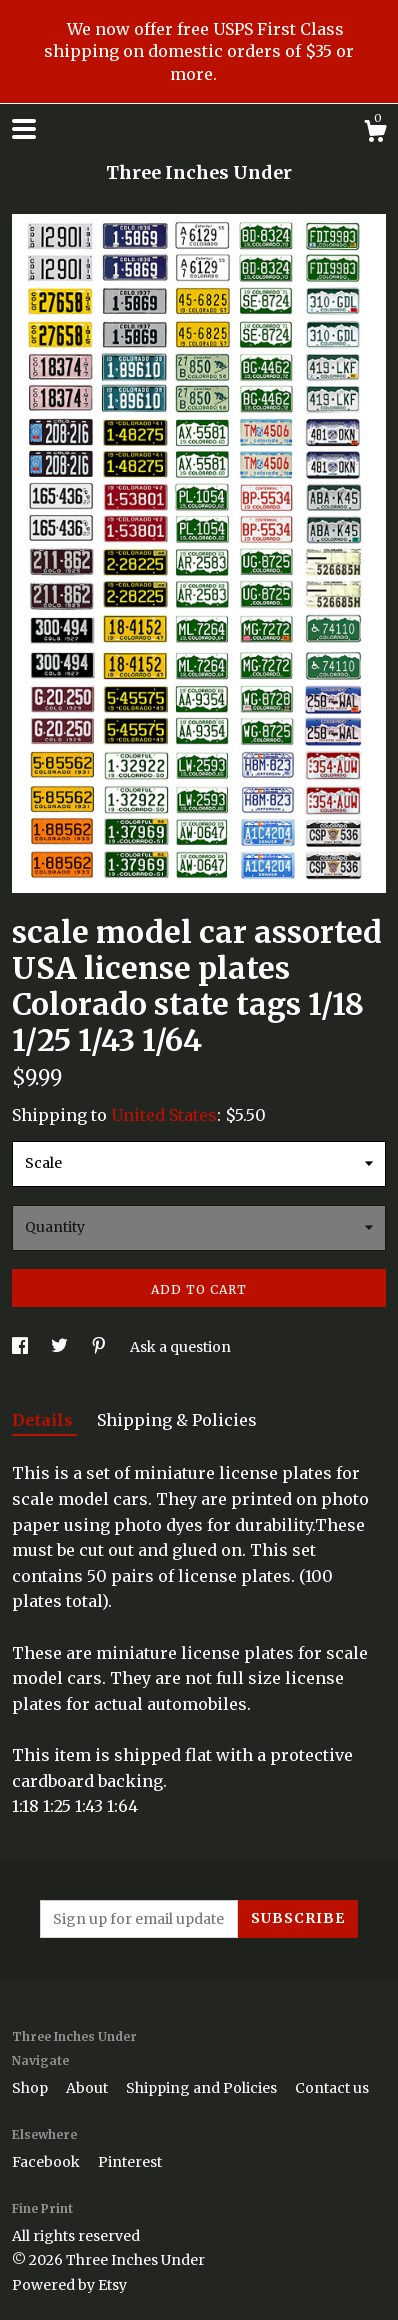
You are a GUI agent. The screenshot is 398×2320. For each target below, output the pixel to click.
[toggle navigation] (24, 129)
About (88, 2088)
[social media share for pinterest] (100, 1347)
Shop (31, 2088)
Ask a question (180, 1347)
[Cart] (375, 134)
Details (44, 1420)
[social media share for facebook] (21, 1347)
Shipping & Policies (177, 1420)
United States (164, 1115)
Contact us (332, 2088)
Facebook (47, 2162)
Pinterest (130, 2162)
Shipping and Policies (203, 2088)
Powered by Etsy (69, 2285)
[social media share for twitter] (61, 1347)
